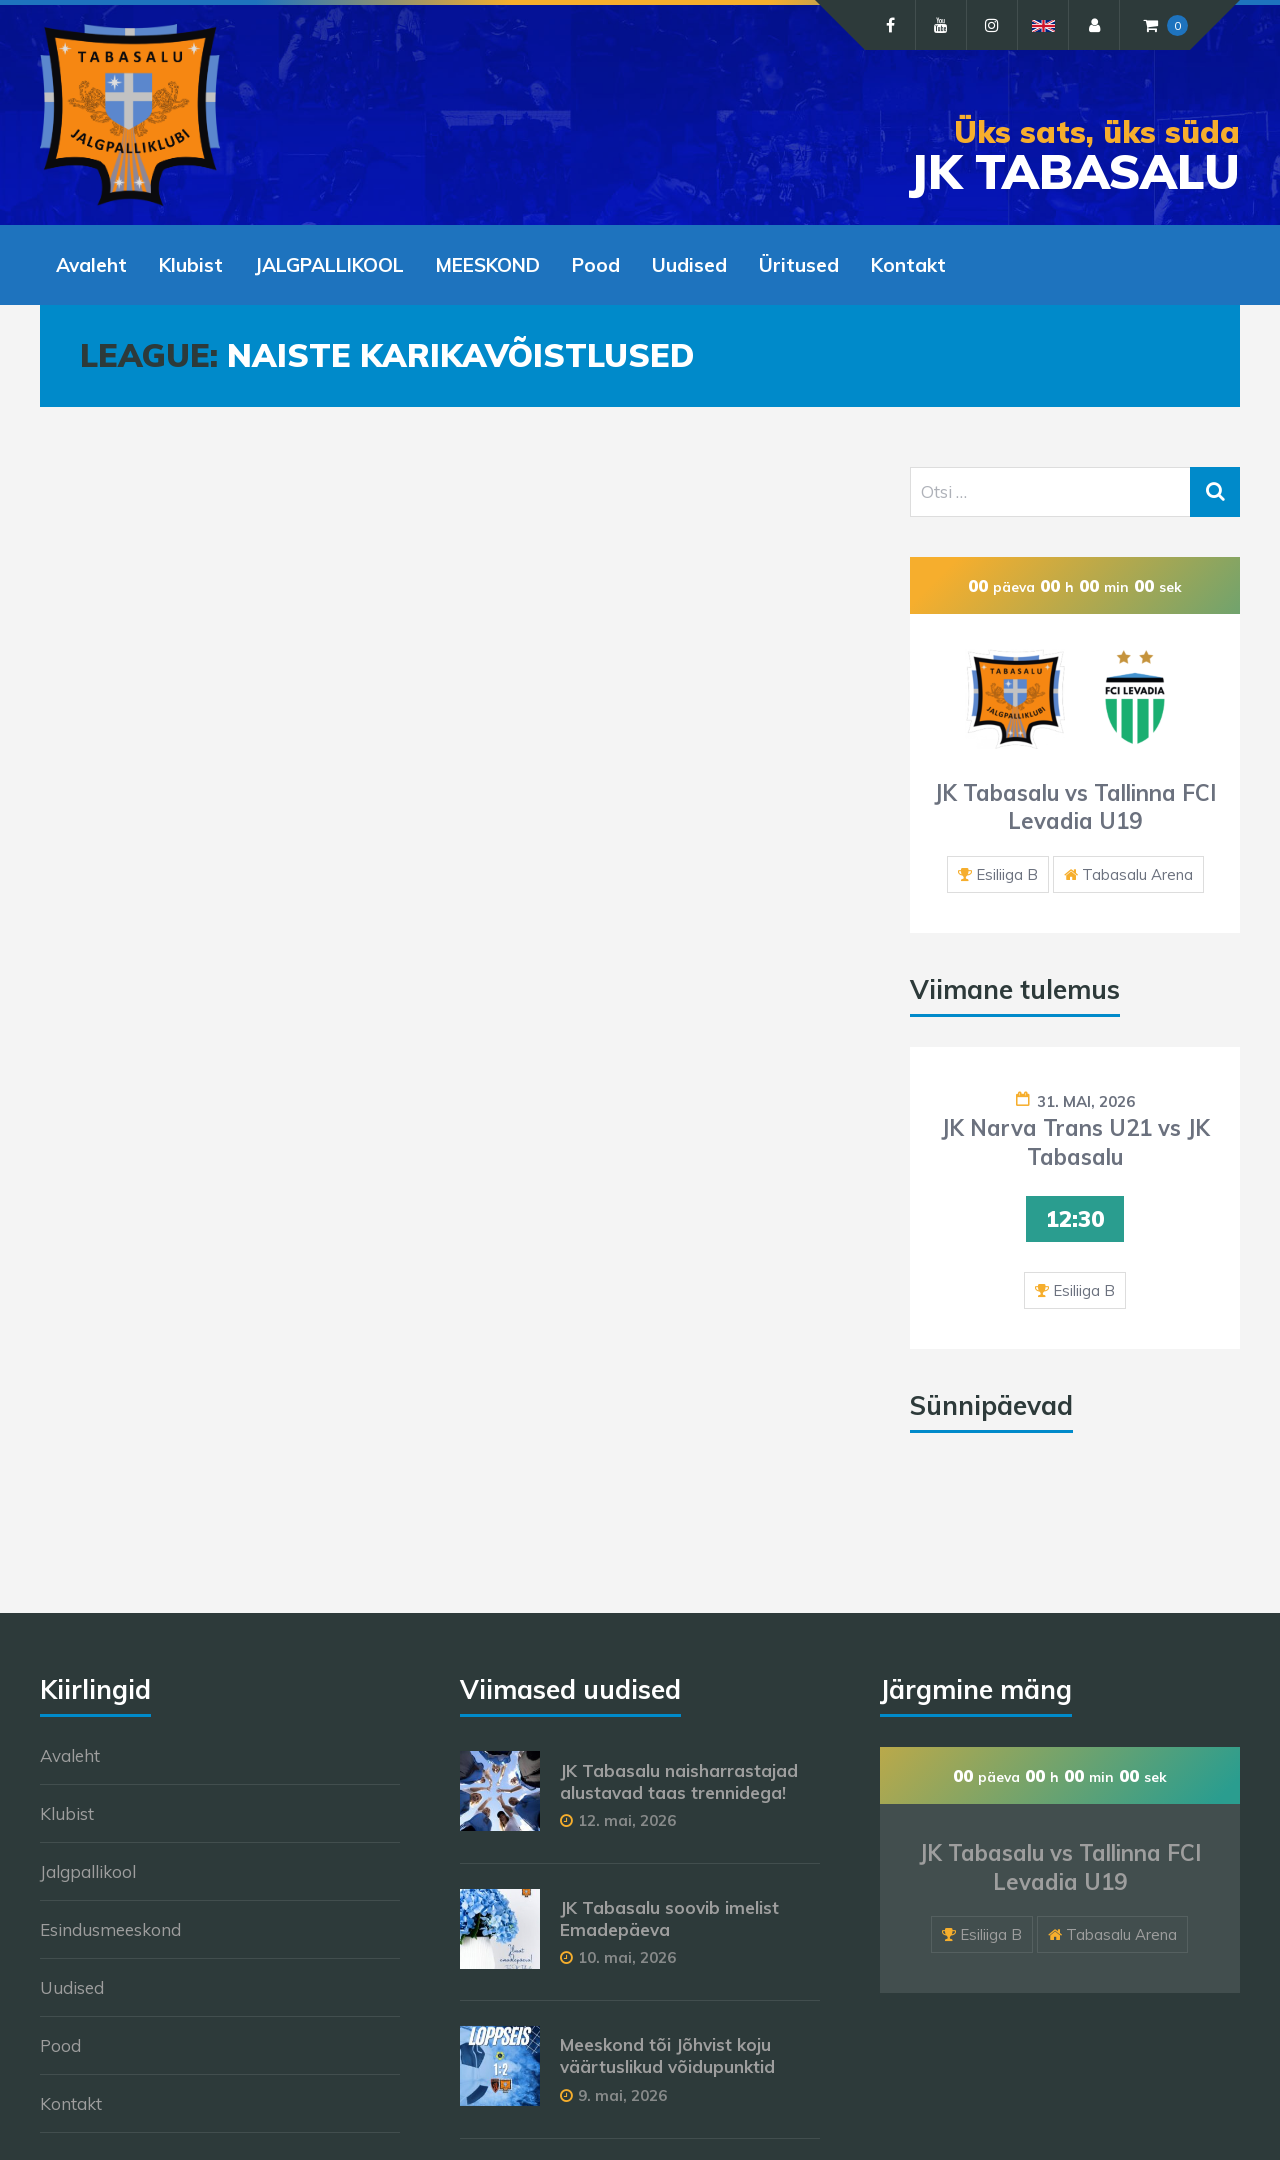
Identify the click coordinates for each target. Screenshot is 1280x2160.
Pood (596, 265)
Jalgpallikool (88, 1871)
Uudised (689, 265)
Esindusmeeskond (110, 1929)
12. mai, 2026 (627, 1820)
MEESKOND (488, 265)
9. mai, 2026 (622, 2095)
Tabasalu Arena (1137, 874)
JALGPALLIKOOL (329, 265)
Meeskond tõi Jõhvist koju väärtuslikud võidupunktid (667, 2055)
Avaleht (91, 265)
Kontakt (908, 265)
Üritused (799, 265)
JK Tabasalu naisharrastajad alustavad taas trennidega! (679, 1781)
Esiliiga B (1007, 874)
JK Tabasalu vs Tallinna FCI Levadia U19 (1075, 807)
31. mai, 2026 (1086, 1101)
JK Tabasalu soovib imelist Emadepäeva (669, 1918)
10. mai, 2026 (627, 1957)
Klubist (191, 265)
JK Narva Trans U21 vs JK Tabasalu (1075, 1142)
